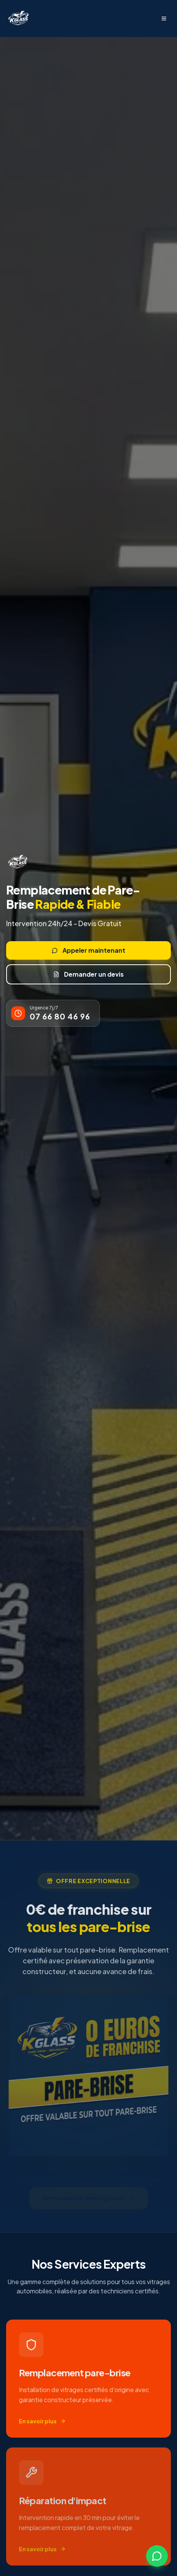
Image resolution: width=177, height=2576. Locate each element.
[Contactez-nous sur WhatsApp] (157, 2556)
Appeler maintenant (88, 950)
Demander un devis (88, 974)
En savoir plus (42, 2422)
